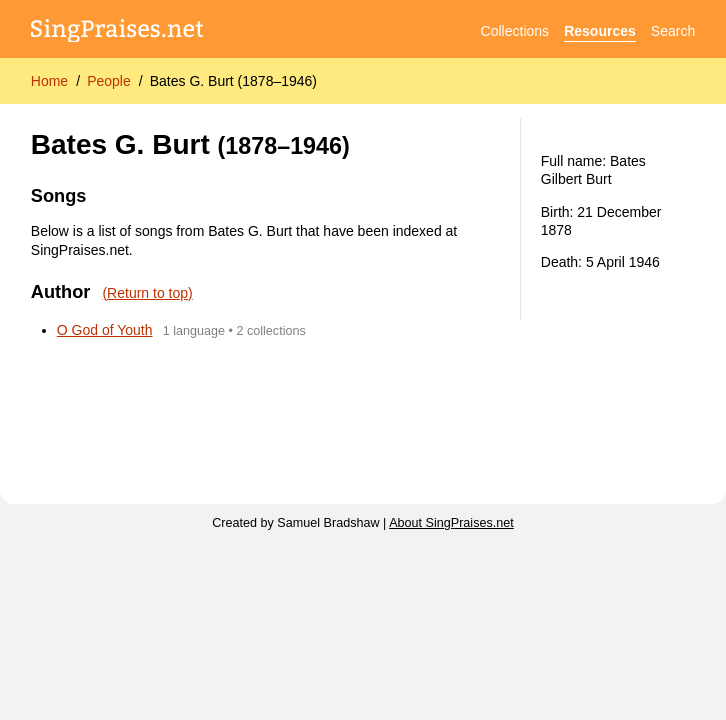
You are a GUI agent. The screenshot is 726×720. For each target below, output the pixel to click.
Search (673, 31)
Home (49, 81)
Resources (600, 31)
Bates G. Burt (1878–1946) (233, 81)
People (109, 81)
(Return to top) (147, 293)
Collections (515, 31)
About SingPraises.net (451, 523)
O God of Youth (105, 330)
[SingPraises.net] (117, 31)
